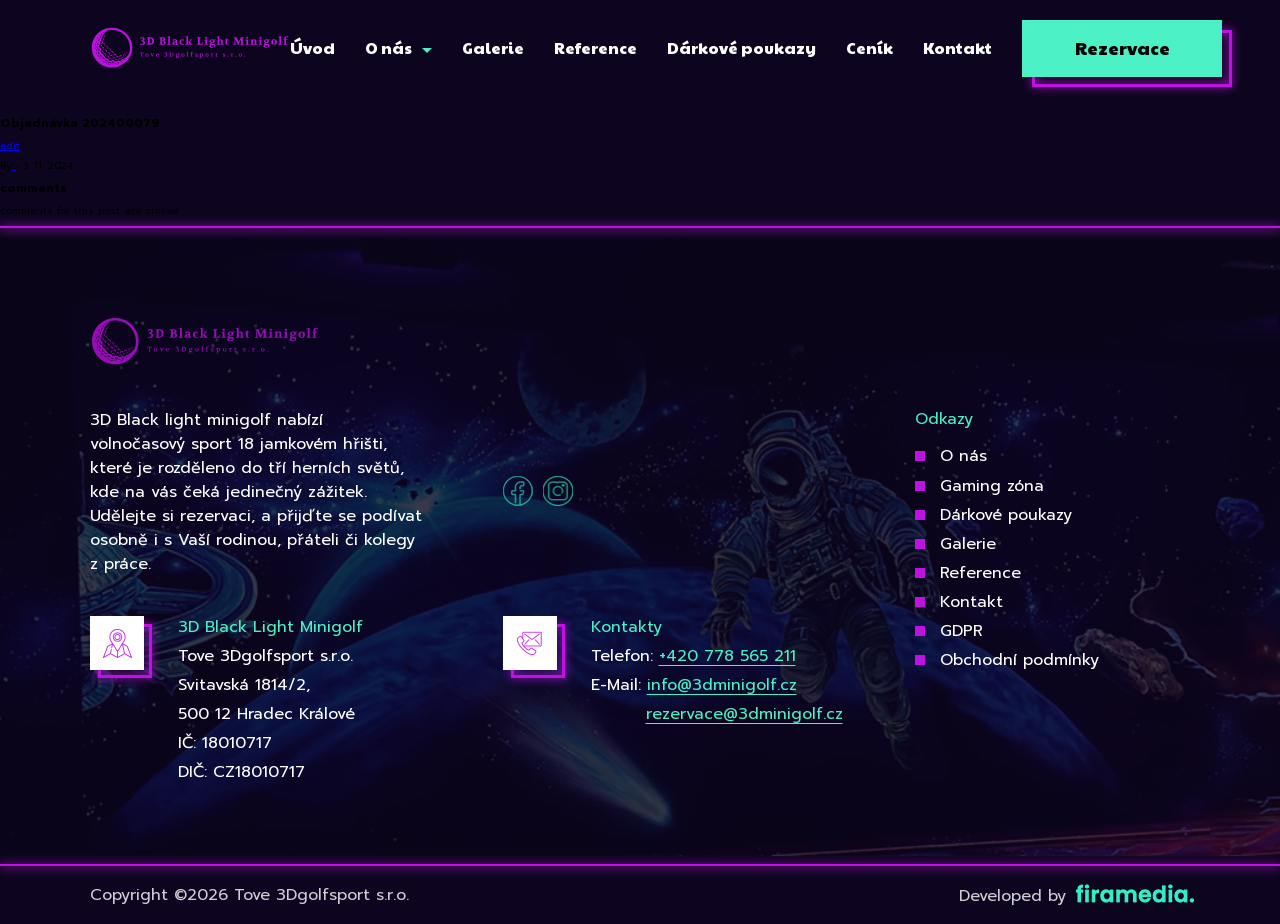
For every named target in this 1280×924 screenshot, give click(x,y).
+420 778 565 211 (727, 656)
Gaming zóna (992, 486)
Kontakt (971, 602)
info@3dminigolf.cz (722, 685)
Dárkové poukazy (1006, 515)
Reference (980, 573)
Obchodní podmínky (1019, 660)
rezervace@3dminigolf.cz (744, 714)
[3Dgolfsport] (190, 49)
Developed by (1074, 896)
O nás (963, 456)
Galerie (968, 544)
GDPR (961, 631)
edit (10, 145)
